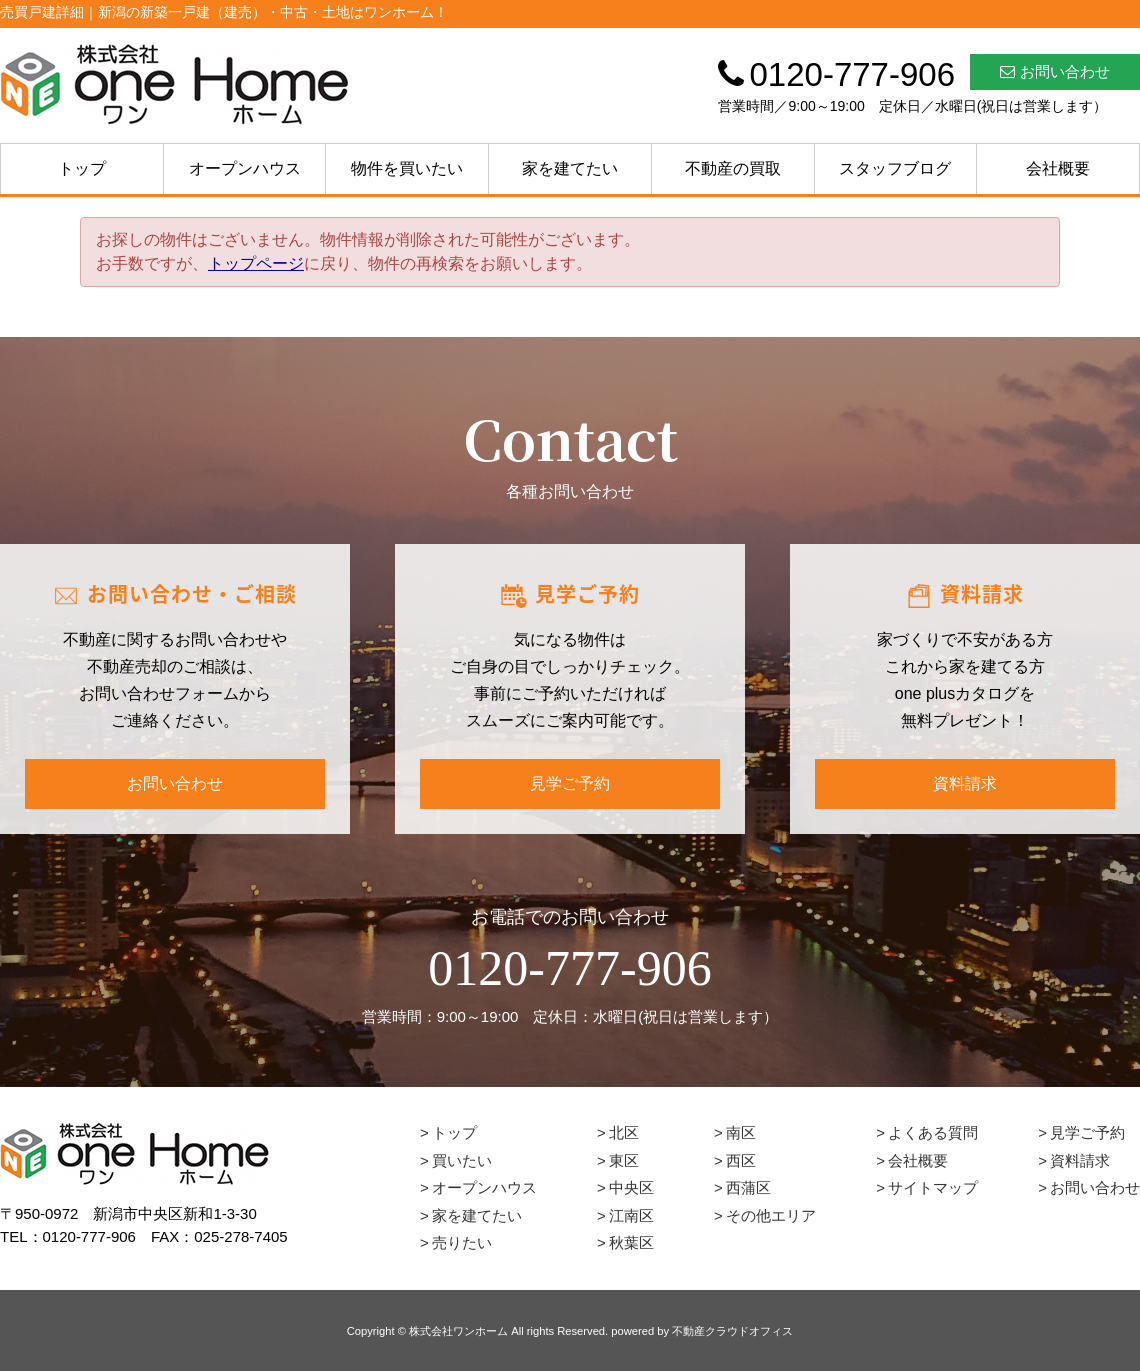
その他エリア (771, 1215)
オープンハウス (245, 168)
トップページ (256, 263)
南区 (741, 1132)
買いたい (462, 1160)
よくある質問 (933, 1132)
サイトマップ (933, 1187)
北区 (624, 1132)
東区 (624, 1160)
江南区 (631, 1215)
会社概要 (1058, 168)
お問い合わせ (1055, 71)
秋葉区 (631, 1242)
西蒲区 (748, 1187)
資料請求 (965, 783)
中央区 (631, 1187)
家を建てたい (570, 168)
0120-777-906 (569, 968)
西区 (741, 1160)
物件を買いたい (407, 168)
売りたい (462, 1242)
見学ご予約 (570, 783)
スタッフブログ (895, 168)
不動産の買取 (733, 168)
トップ (82, 168)
